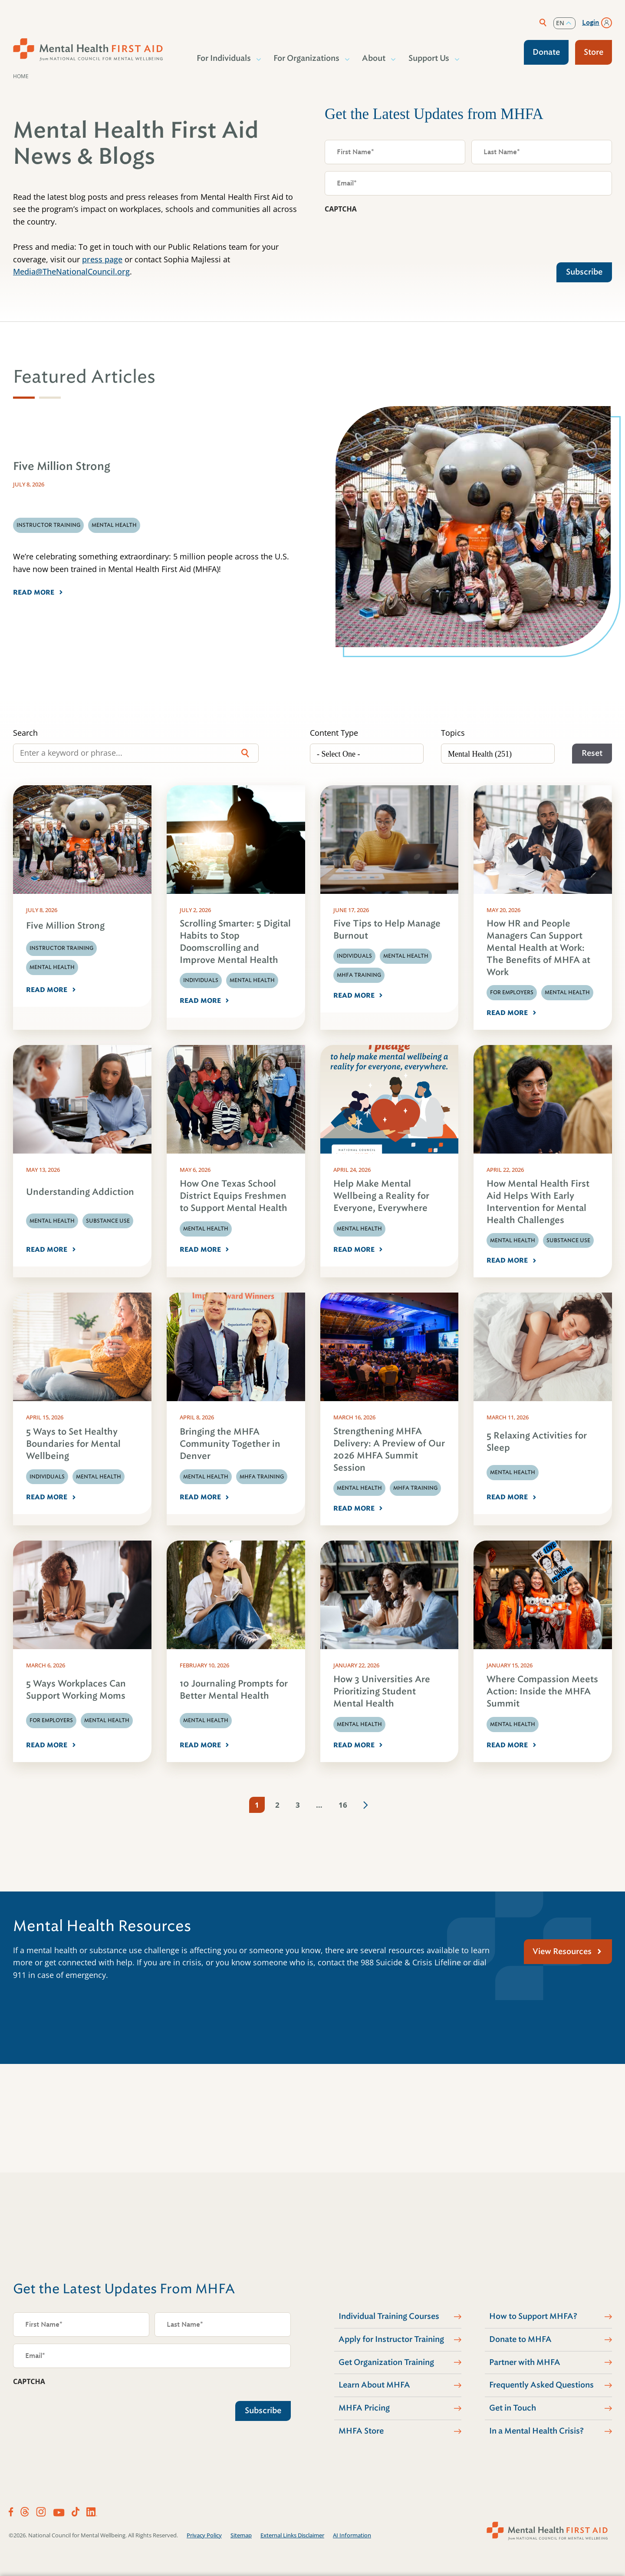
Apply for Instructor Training (391, 2339)
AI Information (352, 2535)
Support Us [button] (429, 58)
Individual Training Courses (389, 2316)
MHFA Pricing (364, 2408)
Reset (592, 753)
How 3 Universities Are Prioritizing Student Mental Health (381, 1691)
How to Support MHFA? (533, 2316)
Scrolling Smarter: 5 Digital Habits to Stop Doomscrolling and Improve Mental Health (235, 942)
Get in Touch (512, 2408)
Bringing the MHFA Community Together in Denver (230, 1444)
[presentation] (391, 236)
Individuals (200, 980)
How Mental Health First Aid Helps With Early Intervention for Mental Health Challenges (538, 1202)
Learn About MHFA (374, 2385)
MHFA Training (359, 975)
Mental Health (52, 967)
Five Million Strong (65, 926)
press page (102, 259)
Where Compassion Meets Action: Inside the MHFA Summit (542, 1691)
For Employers (511, 992)
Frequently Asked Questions (541, 2385)
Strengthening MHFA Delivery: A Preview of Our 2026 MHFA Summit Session (389, 1449)
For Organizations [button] (306, 58)
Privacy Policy (204, 2535)
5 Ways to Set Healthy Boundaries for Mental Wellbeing (73, 1444)
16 (343, 1805)
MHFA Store (361, 2431)
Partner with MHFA (524, 2362)
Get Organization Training (386, 2362)
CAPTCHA (341, 209)
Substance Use (108, 1220)
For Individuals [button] (224, 58)
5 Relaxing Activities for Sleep (537, 1442)
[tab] (24, 398)
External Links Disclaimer (292, 2535)
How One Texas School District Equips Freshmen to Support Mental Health (233, 1196)
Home (21, 76)
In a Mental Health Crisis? (536, 2431)
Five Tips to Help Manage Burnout (387, 930)
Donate (546, 52)
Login (590, 22)
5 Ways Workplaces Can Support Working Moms (76, 1690)
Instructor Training (61, 948)
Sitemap (241, 2535)
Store (593, 52)
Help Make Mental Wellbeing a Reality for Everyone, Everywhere (381, 1196)
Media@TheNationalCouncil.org (71, 271)
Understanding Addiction (80, 1192)
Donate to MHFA (520, 2339)
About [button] (374, 58)
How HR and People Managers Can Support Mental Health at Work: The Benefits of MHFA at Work (538, 948)
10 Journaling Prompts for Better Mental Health (234, 1690)
